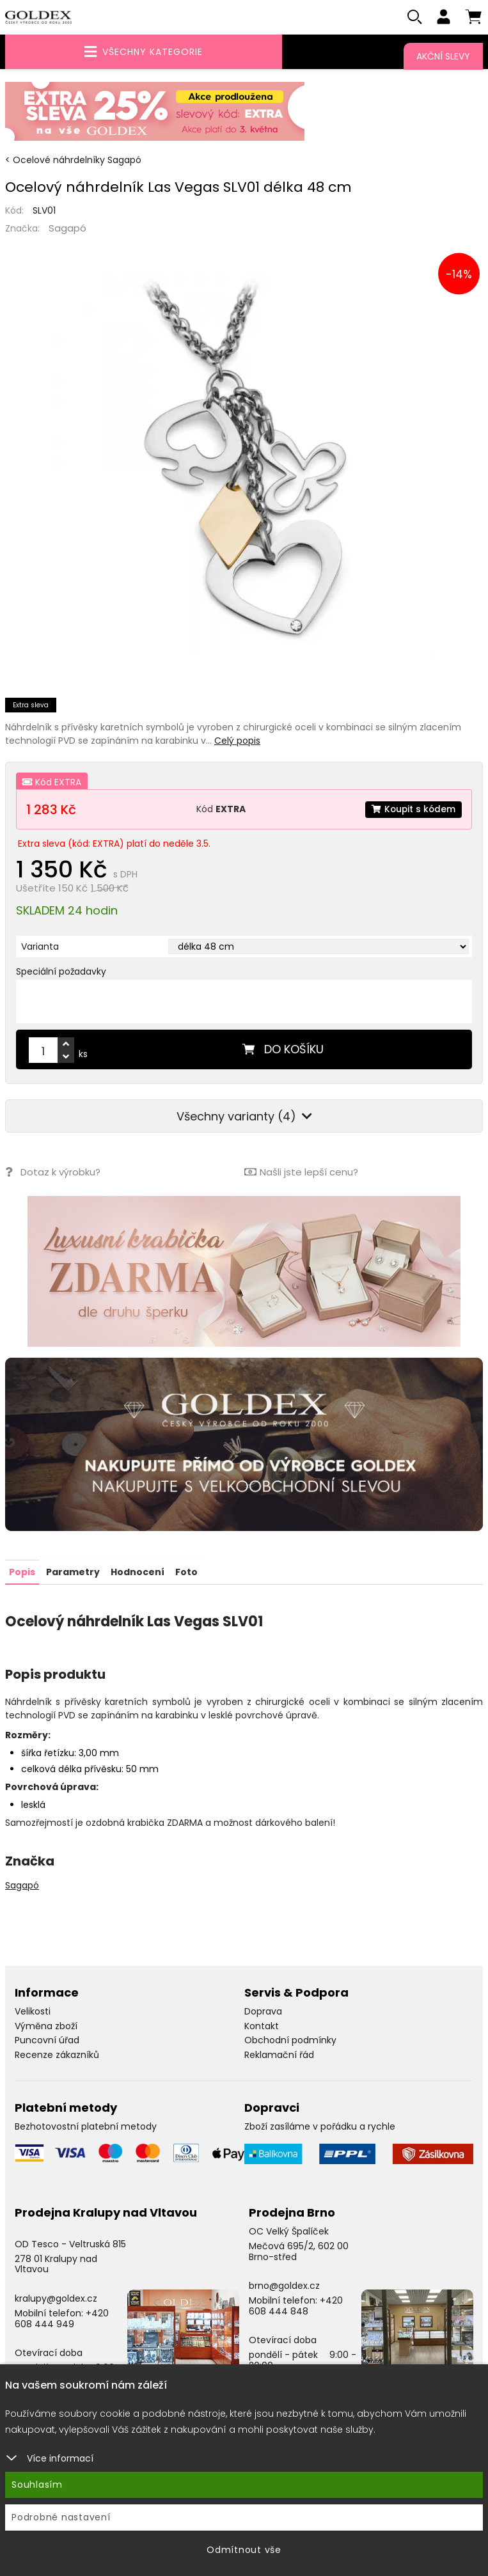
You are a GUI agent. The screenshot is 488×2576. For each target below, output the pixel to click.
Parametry (73, 1572)
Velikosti (33, 2011)
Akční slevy (443, 56)
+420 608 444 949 (62, 2318)
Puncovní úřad (47, 2040)
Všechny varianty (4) (244, 1117)
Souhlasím (37, 2484)
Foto (186, 1572)
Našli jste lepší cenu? (301, 1172)
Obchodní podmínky (290, 2040)
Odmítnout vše (244, 2549)
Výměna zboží (46, 2026)
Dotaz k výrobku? (52, 1172)
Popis (22, 1572)
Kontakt (261, 2026)
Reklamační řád (279, 2054)
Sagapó (67, 228)
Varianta (40, 947)
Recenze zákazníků (57, 2054)
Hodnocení (137, 1572)
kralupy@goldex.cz (56, 2298)
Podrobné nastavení (61, 2517)
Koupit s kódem (412, 809)
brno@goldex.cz (284, 2285)
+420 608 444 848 (296, 2306)
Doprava (263, 2011)
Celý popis (237, 741)
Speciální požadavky (61, 972)
